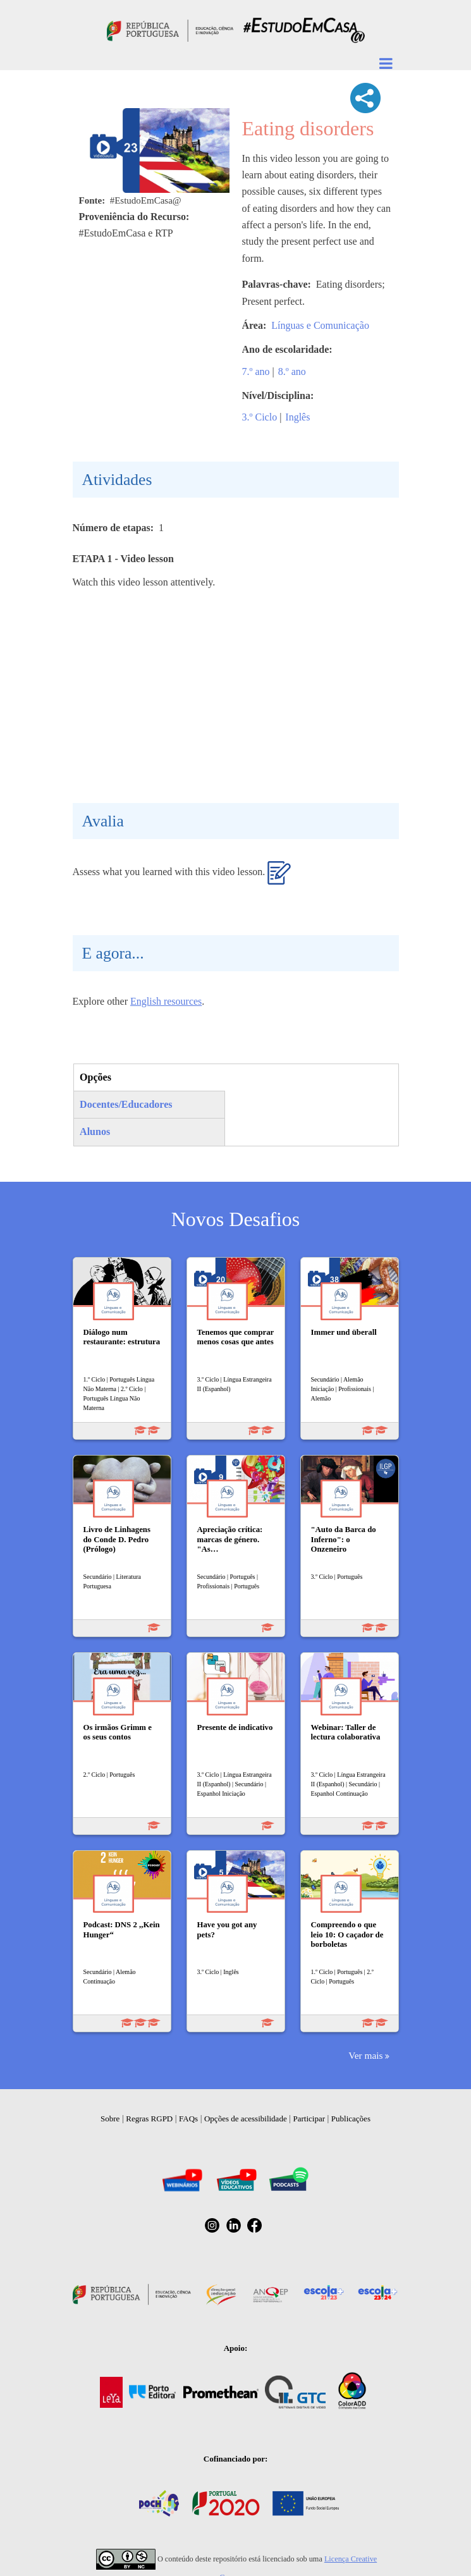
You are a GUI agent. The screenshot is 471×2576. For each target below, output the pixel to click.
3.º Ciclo (260, 417)
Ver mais (365, 2055)
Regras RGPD (149, 2118)
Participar (309, 2118)
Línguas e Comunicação (320, 325)
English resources (166, 1001)
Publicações (350, 2118)
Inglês (297, 417)
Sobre (110, 2118)
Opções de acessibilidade (245, 2118)
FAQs (188, 2118)
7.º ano (256, 371)
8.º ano (292, 371)
